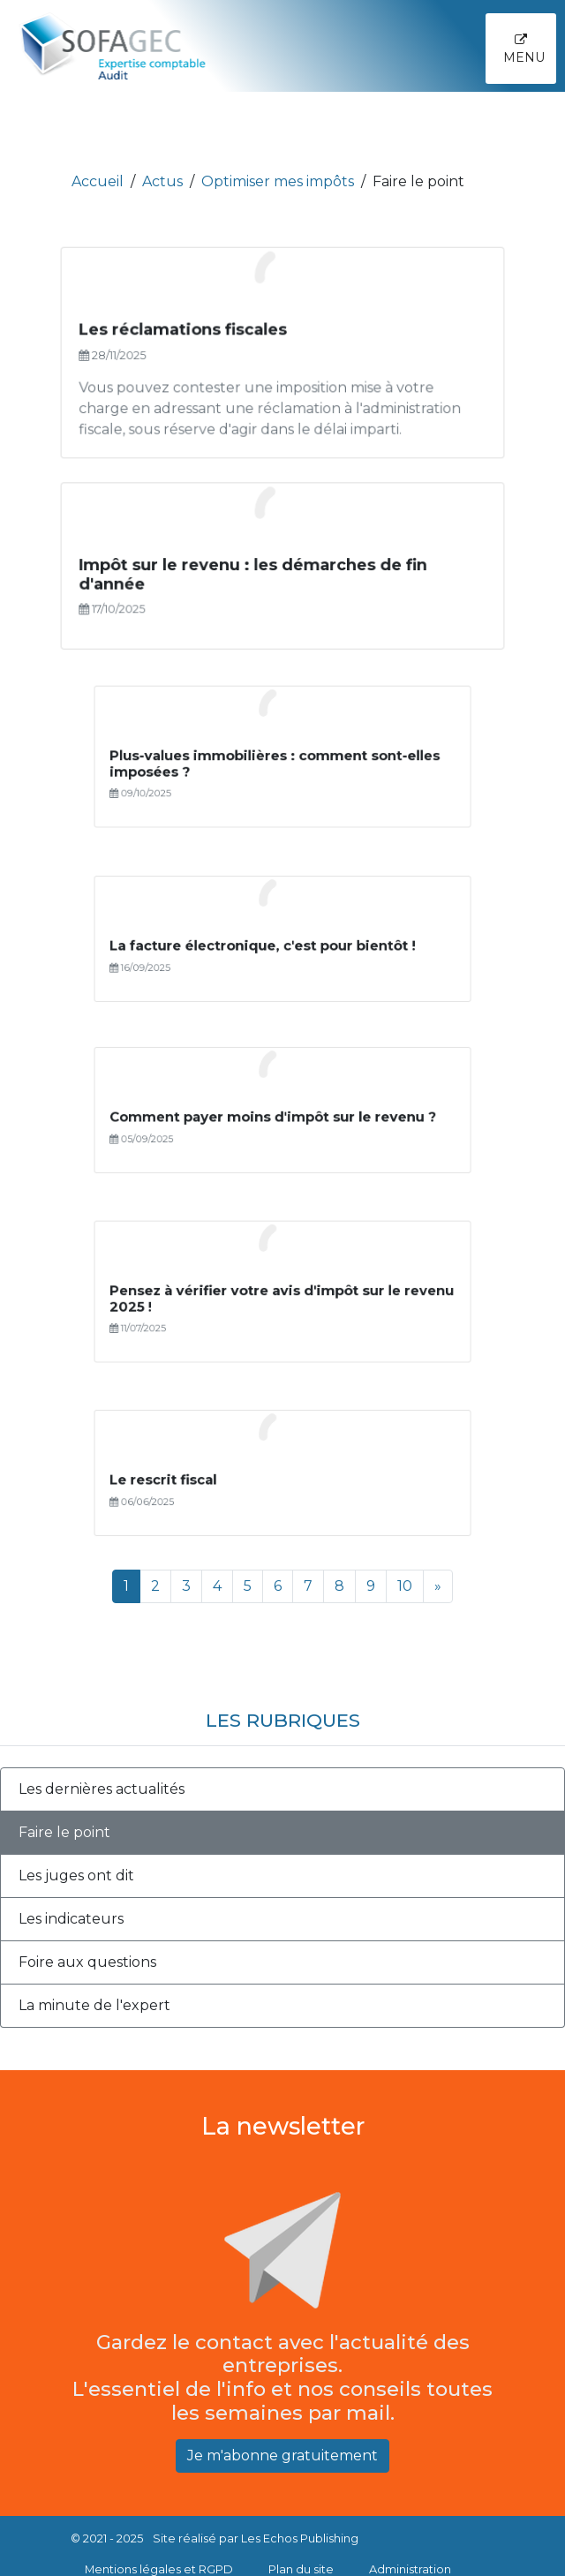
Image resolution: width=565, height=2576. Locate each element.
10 (404, 1586)
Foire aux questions (87, 1962)
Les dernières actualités (102, 1789)
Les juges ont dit (76, 1875)
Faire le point (64, 1832)
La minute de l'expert (94, 2005)
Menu (524, 49)
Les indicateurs (71, 1918)
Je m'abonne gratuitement (282, 2455)
